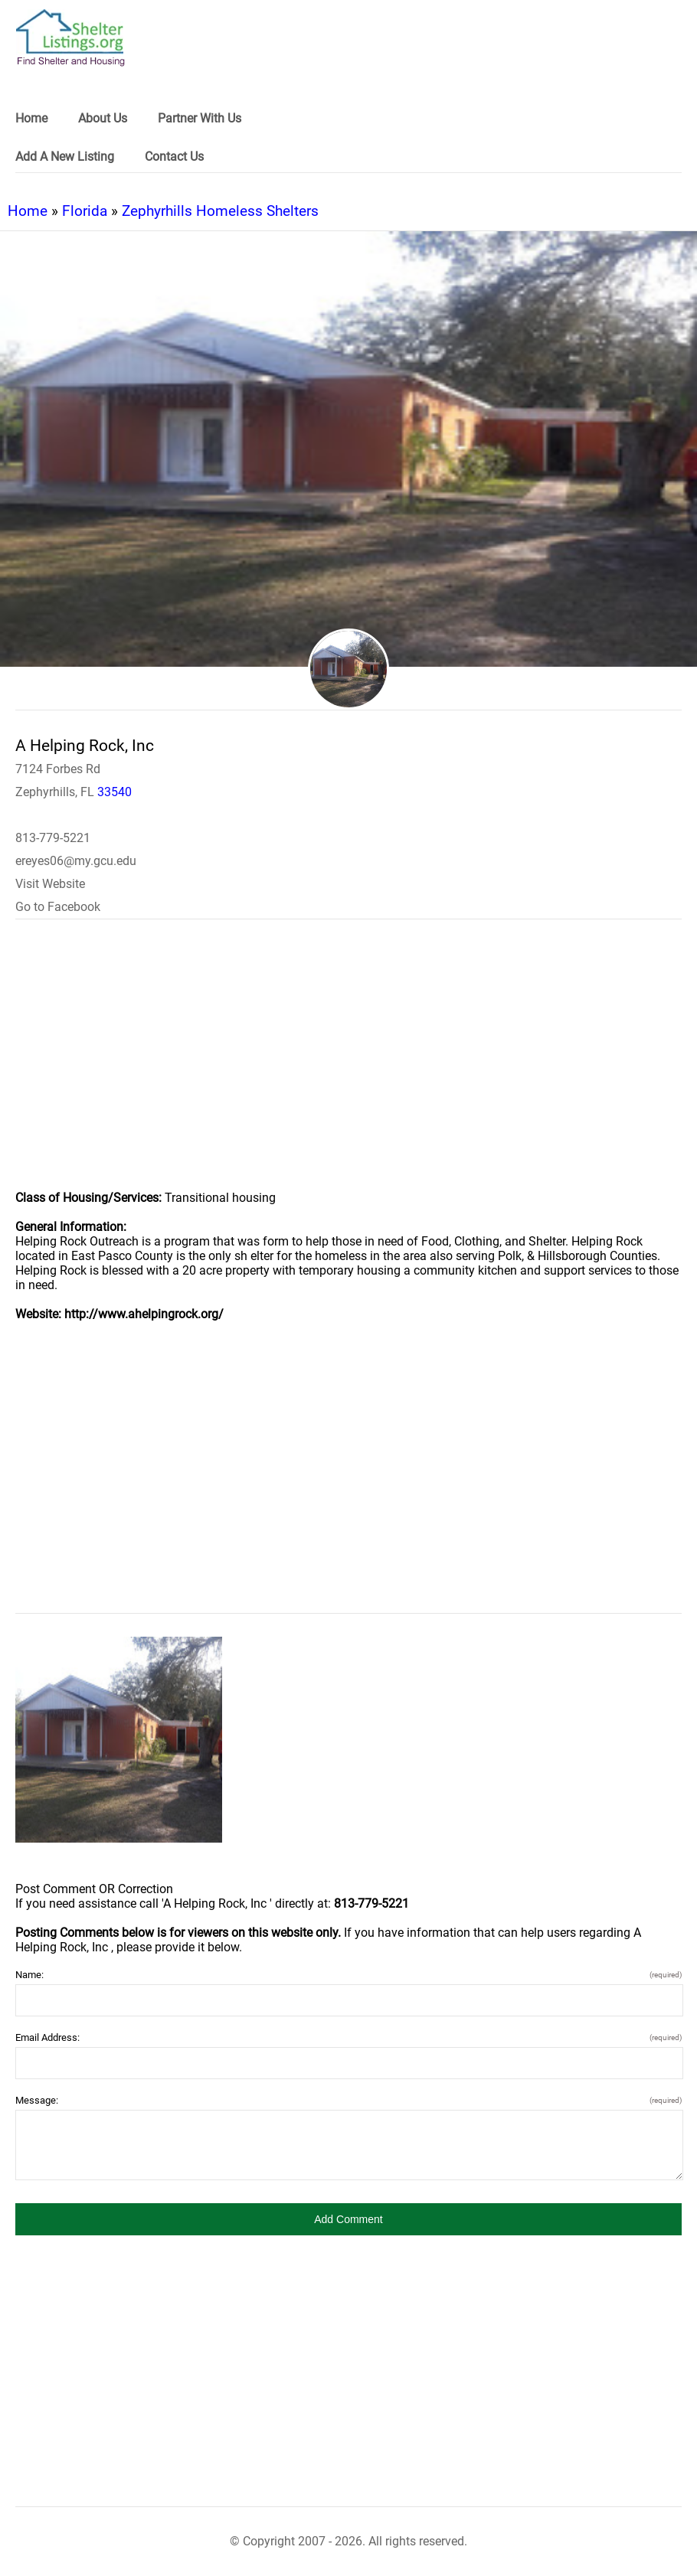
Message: (348, 2100)
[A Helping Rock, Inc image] (118, 1740)
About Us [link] (102, 118)
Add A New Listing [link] (64, 156)
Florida (84, 211)
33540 (114, 792)
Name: (348, 1974)
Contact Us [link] (174, 156)
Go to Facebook (57, 906)
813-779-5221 (52, 838)
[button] (348, 2219)
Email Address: (348, 2037)
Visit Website (50, 884)
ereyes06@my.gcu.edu (75, 861)
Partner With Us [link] (199, 118)
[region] (348, 1064)
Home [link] (31, 118)
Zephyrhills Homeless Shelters (220, 211)
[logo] (70, 38)
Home (27, 211)
